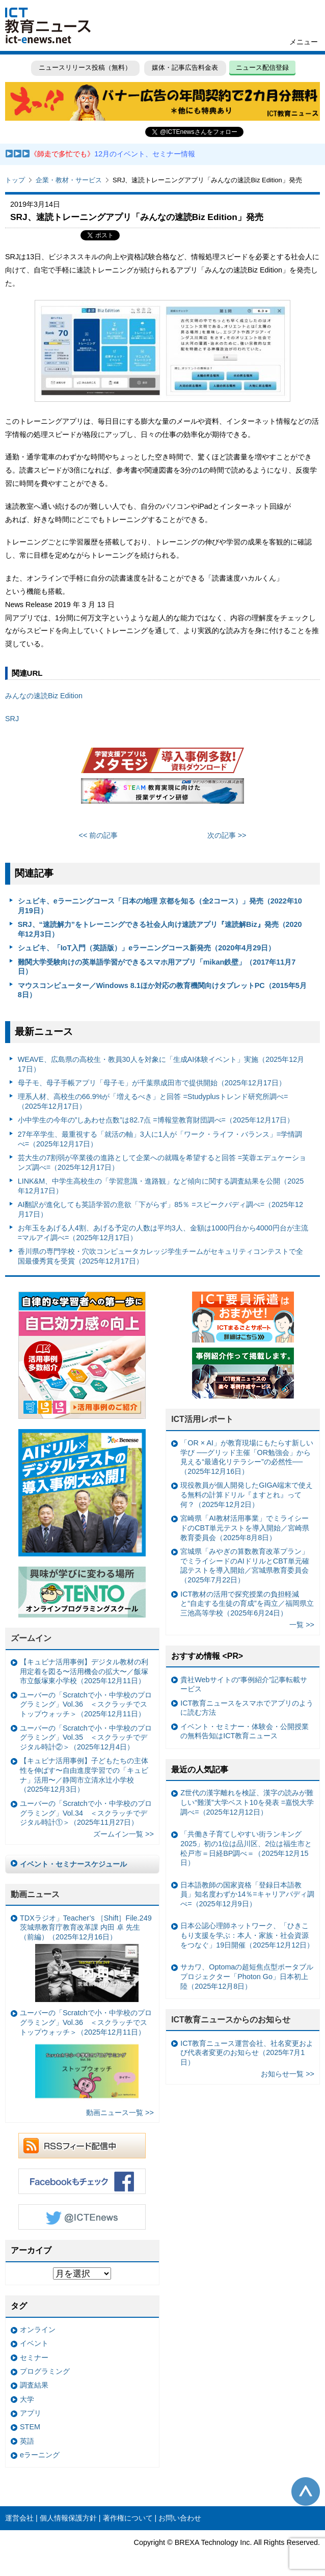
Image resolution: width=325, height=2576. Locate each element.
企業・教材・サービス (69, 180)
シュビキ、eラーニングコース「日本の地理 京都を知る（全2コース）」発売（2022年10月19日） (160, 906)
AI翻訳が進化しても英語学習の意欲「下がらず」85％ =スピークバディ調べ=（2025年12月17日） (160, 1209)
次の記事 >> (227, 835)
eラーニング (40, 2455)
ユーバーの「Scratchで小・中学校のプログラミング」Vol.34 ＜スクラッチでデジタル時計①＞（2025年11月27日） (86, 1812)
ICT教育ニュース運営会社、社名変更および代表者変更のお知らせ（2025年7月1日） (246, 2052)
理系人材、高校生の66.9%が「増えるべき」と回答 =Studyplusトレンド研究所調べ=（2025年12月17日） (153, 1101)
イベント (34, 2343)
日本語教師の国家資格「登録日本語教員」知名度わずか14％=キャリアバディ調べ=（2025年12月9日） (247, 1894)
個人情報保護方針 (68, 2518)
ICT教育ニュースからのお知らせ (230, 2019)
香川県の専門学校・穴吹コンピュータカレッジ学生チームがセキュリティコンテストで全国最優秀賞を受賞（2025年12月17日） (160, 1256)
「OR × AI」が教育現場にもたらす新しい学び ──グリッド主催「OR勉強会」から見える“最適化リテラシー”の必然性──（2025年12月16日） (246, 1457)
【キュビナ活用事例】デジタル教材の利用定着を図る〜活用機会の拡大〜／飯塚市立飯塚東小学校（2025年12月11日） (84, 1671)
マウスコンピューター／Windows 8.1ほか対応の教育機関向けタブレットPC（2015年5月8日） (162, 990)
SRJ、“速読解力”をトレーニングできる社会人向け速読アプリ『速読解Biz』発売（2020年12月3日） (160, 929)
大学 (27, 2399)
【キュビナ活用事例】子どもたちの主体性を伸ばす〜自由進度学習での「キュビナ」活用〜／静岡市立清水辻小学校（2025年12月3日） (84, 1775)
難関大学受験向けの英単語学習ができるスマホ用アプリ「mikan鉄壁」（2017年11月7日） (157, 967)
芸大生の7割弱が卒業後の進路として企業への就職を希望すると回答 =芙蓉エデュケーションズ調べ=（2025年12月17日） (162, 1162)
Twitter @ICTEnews (82, 2217)
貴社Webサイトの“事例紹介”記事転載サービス (243, 1684)
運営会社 (19, 2518)
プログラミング (45, 2371)
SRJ (12, 719)
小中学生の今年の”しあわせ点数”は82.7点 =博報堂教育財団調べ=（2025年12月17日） (156, 1120)
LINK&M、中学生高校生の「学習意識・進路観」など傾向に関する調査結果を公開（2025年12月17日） (161, 1186)
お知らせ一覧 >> (287, 2074)
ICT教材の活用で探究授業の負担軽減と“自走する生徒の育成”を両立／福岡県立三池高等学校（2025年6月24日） (247, 1603)
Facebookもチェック (82, 2181)
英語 (27, 2441)
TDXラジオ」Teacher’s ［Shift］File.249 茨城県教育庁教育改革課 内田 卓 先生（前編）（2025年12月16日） (86, 1958)
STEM (30, 2427)
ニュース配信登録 (262, 67)
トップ (15, 180)
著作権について (128, 2518)
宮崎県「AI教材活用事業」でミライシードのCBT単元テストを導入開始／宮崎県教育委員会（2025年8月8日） (244, 1527)
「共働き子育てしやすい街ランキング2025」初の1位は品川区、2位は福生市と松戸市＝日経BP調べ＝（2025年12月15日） (246, 1848)
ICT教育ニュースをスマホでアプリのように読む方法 (246, 1708)
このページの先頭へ (305, 2491)
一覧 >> (301, 1625)
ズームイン (31, 1638)
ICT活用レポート (202, 1419)
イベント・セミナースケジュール (73, 1864)
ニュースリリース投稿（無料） (85, 67)
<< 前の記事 (98, 835)
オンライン (38, 2329)
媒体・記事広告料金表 (185, 67)
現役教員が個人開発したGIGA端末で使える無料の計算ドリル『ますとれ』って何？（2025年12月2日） (246, 1494)
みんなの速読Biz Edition (44, 696)
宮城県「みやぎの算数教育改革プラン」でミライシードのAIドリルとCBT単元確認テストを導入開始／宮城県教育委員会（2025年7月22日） (244, 1565)
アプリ (30, 2413)
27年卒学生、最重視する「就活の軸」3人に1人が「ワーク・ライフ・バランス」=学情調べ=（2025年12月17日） (160, 1139)
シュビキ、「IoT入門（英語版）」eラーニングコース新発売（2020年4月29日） (147, 948)
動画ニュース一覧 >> (120, 2112)
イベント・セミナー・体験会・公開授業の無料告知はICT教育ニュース (244, 1731)
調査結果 (34, 2385)
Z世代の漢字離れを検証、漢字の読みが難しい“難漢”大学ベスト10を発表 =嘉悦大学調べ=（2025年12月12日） (247, 1802)
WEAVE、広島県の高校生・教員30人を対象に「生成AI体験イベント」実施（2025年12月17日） (161, 1064)
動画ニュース (35, 1894)
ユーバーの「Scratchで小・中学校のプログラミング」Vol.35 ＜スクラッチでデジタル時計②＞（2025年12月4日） (86, 1737)
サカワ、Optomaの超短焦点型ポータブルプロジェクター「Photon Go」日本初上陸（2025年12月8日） (246, 1976)
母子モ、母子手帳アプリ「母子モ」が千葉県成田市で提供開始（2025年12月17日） (152, 1083)
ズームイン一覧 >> (123, 1834)
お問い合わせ (179, 2518)
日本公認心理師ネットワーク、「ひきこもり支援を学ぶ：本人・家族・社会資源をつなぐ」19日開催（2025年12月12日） (247, 1935)
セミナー (34, 2357)
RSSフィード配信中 (82, 2145)
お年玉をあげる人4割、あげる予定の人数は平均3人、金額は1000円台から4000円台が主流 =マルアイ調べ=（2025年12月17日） (163, 1233)
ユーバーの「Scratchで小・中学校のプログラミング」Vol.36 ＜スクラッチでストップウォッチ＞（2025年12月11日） (86, 1704)
